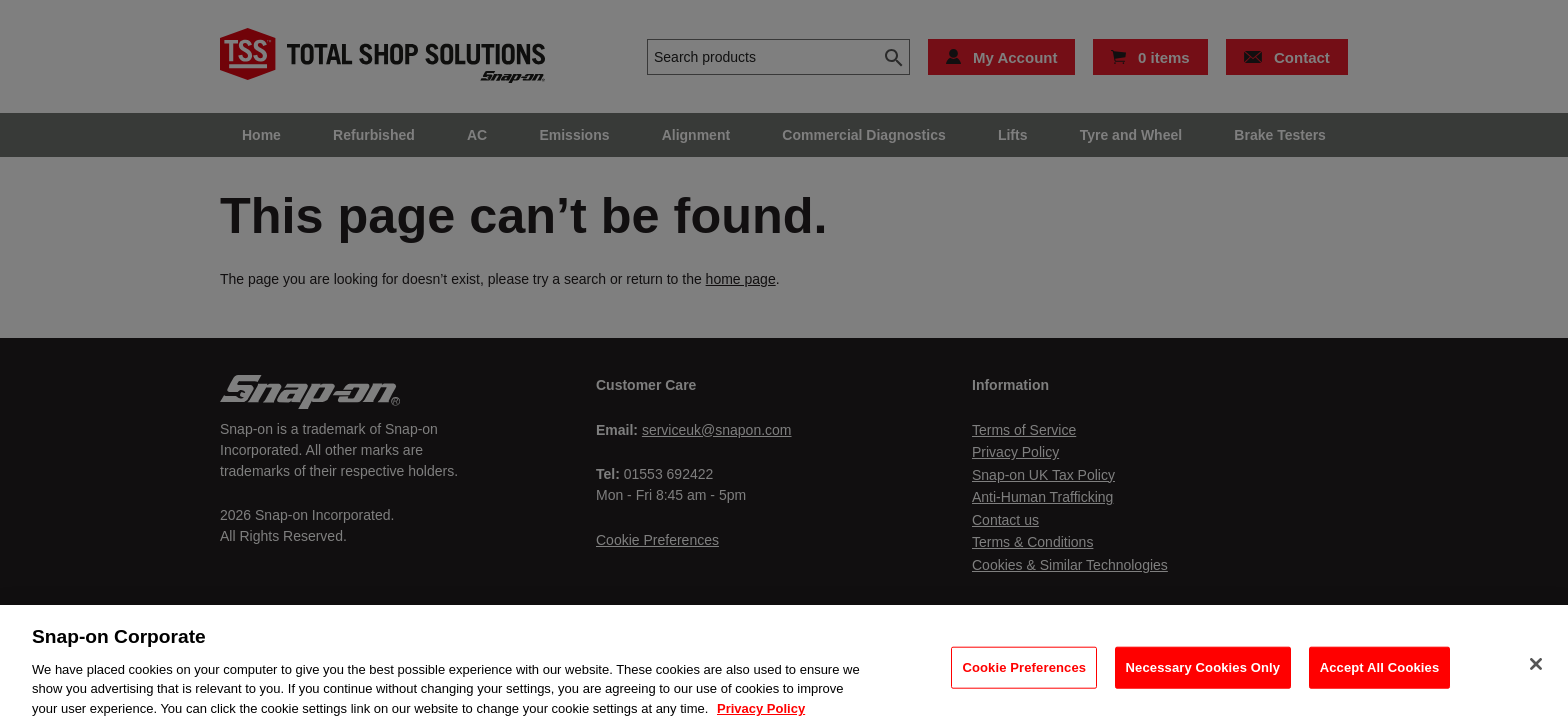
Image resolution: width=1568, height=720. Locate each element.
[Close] (1536, 673)
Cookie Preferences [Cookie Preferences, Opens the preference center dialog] (1024, 676)
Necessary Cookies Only (1203, 676)
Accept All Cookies (1380, 676)
